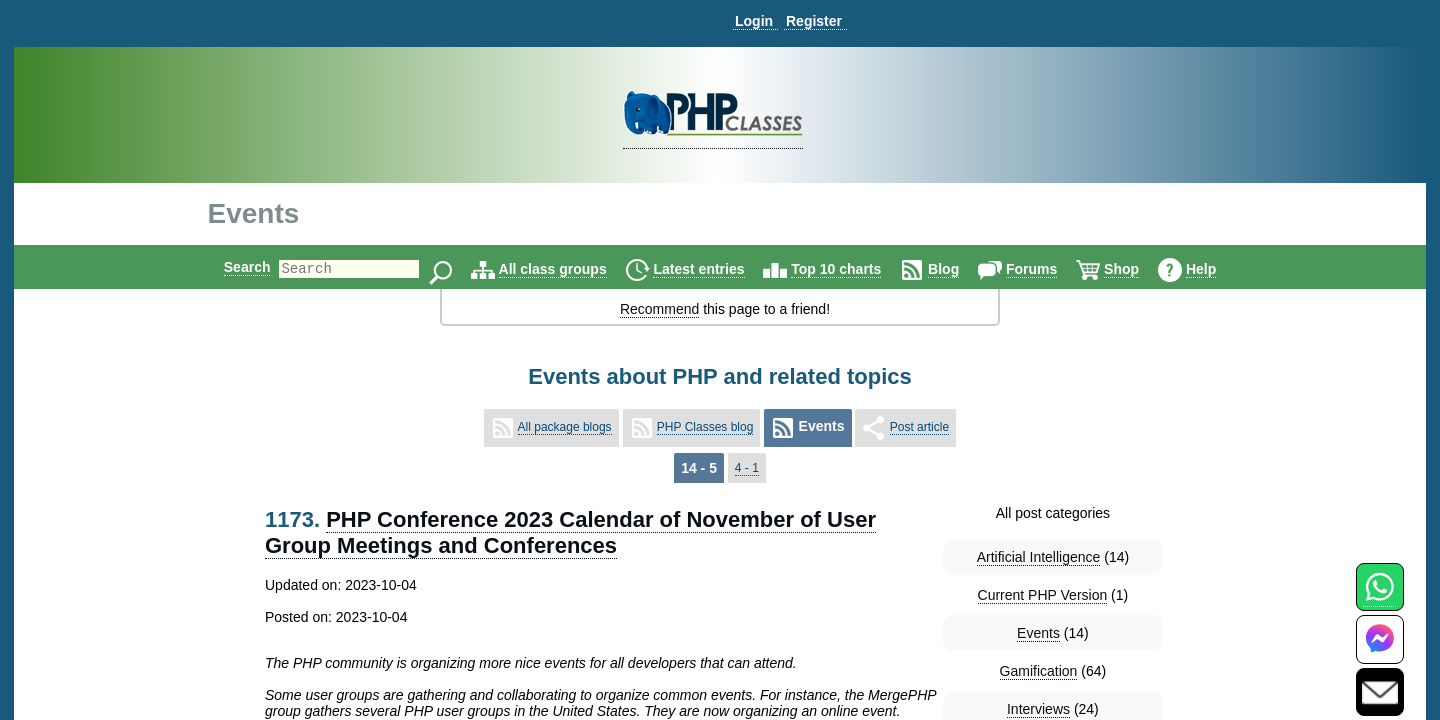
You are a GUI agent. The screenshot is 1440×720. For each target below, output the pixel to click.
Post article (919, 427)
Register (814, 21)
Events (1038, 633)
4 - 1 (747, 468)
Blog (960, 269)
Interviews (1038, 709)
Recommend (659, 309)
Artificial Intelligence (1039, 557)
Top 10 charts (853, 269)
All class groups (570, 269)
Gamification (1039, 671)
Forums (1048, 269)
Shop (1138, 269)
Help (1218, 269)
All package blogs (565, 427)
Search (230, 267)
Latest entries (715, 269)
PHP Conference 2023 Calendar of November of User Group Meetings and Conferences (570, 532)
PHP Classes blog (705, 427)
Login (754, 21)
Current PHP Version (1043, 595)
